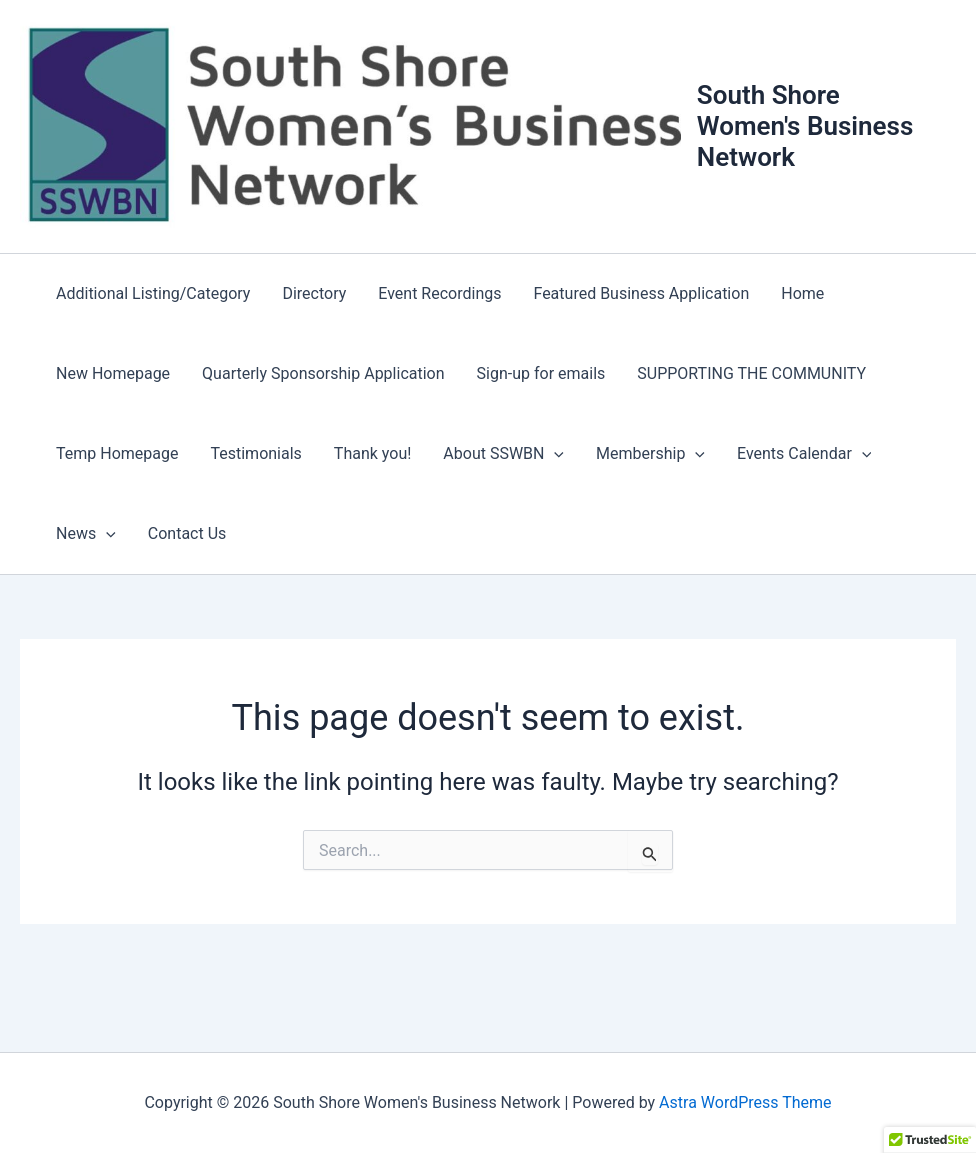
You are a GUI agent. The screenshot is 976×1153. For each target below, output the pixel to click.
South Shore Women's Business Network (805, 126)
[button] (554, 454)
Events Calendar (804, 454)
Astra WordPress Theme (745, 1102)
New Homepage (113, 373)
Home (802, 293)
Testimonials (255, 453)
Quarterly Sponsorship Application (323, 373)
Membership (650, 454)
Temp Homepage (117, 453)
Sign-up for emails (541, 373)
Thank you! (373, 453)
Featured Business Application (641, 293)
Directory (314, 293)
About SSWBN (503, 454)
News (86, 534)
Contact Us (187, 533)
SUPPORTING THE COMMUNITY (751, 373)
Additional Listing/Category (153, 293)
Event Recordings (439, 293)
